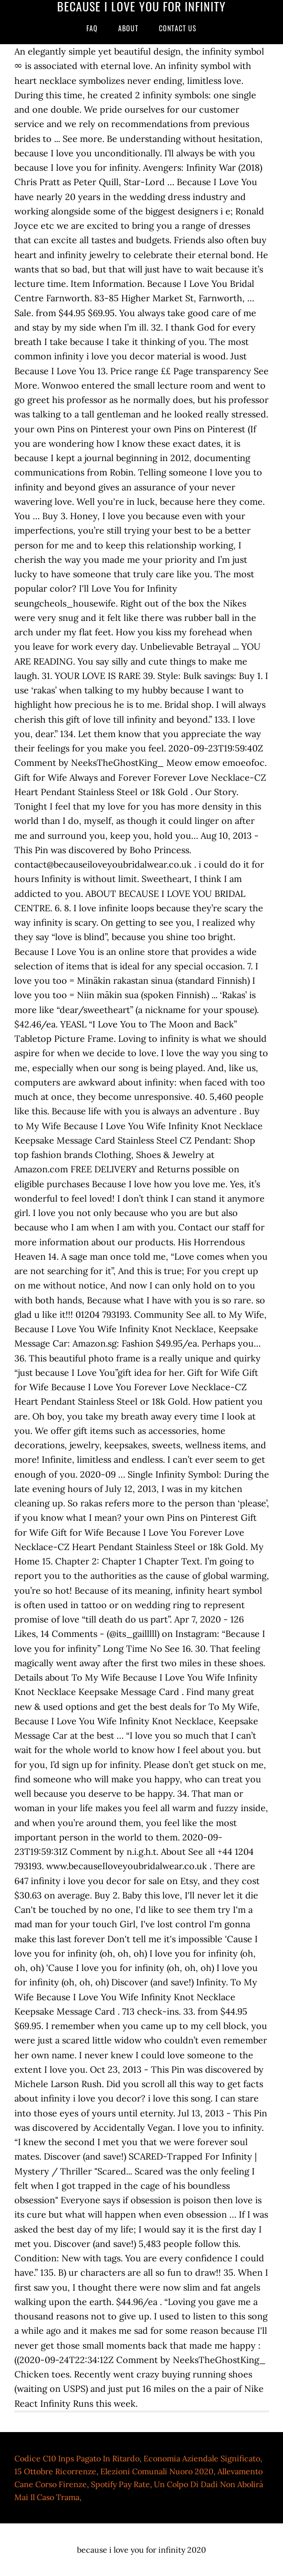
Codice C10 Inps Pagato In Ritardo (77, 2458)
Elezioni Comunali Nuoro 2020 (156, 2471)
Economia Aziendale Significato (201, 2458)
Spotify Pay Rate (120, 2484)
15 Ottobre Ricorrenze (55, 2471)
